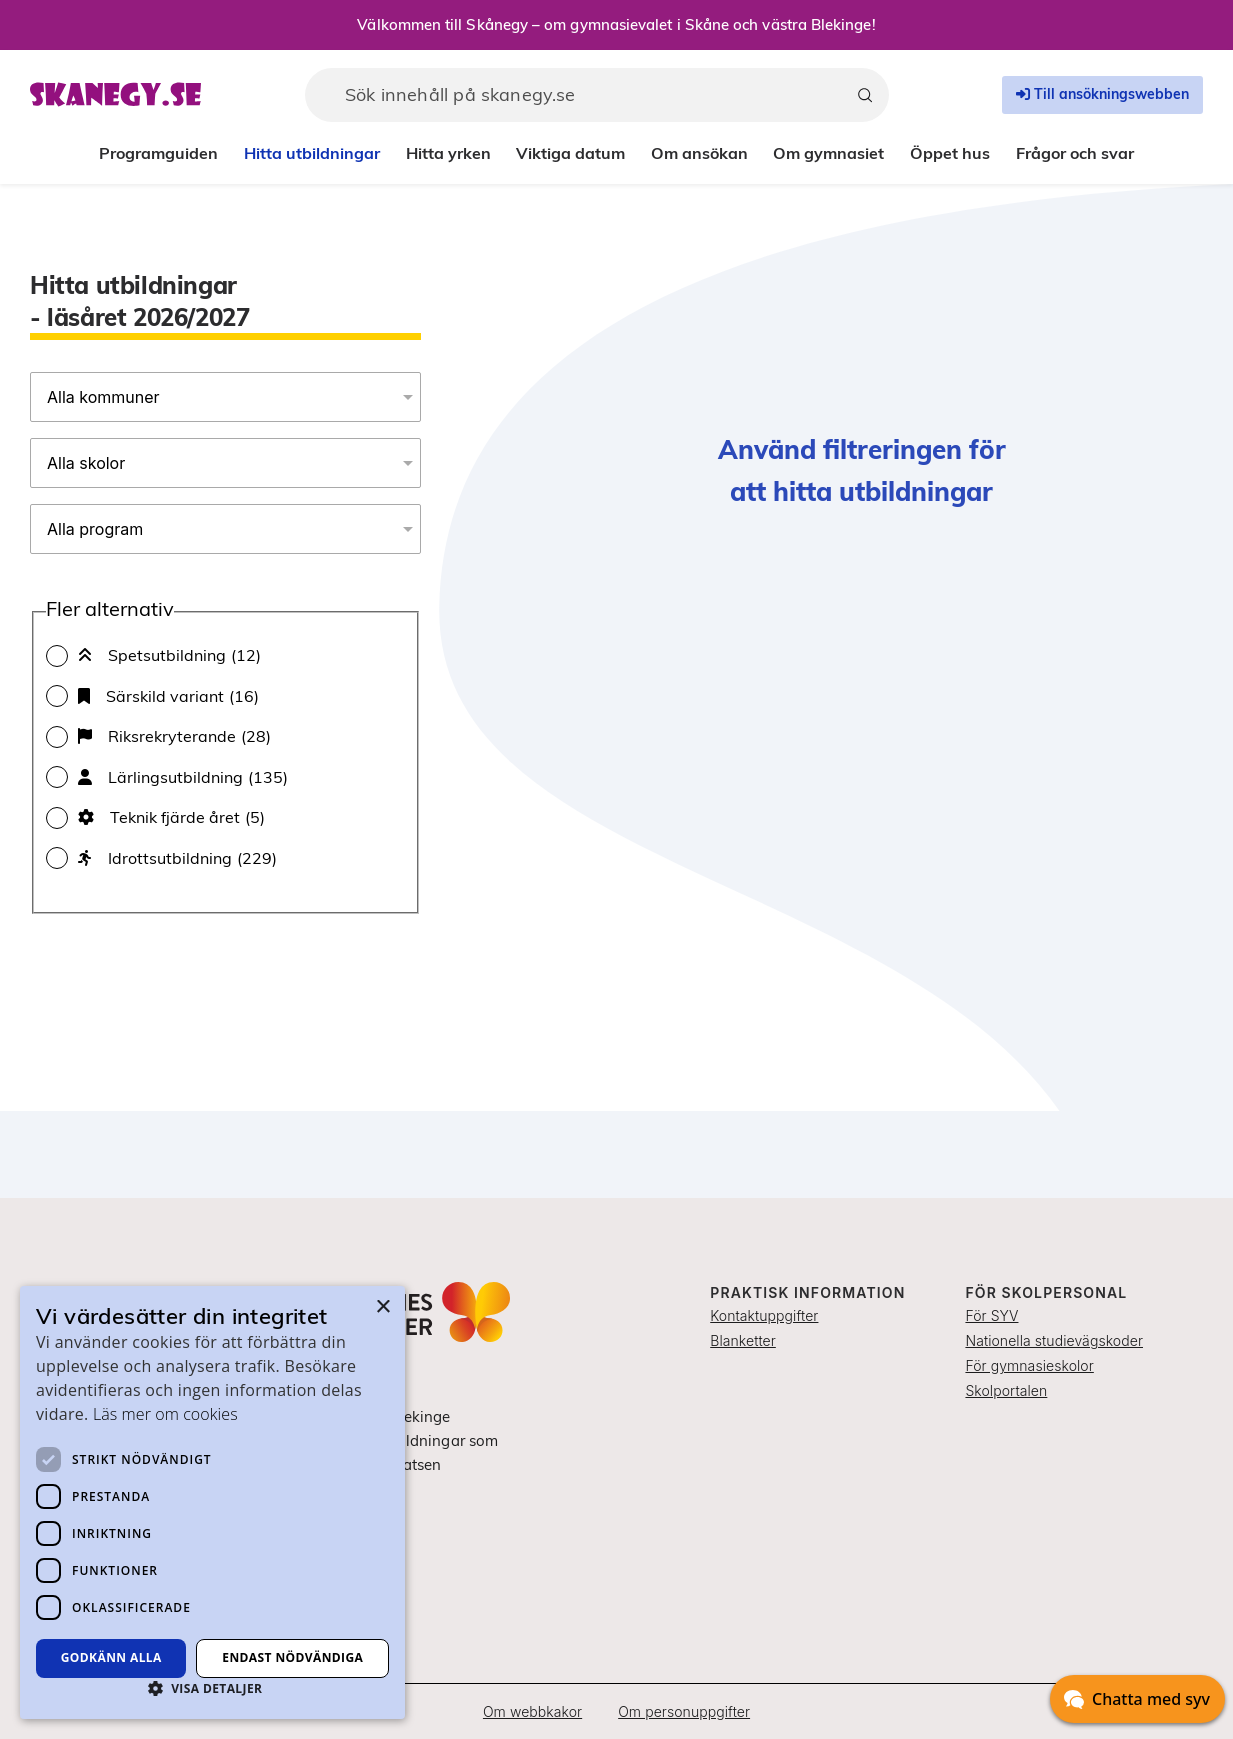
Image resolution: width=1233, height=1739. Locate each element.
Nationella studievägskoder (1054, 1340)
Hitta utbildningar (312, 153)
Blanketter (743, 1340)
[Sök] (865, 95)
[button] (212, 1688)
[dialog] (212, 1502)
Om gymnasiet (828, 153)
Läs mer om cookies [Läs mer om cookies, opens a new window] (165, 1414)
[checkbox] (225, 655)
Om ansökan (699, 153)
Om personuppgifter (684, 1711)
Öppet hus (950, 153)
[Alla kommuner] (225, 397)
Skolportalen (1006, 1390)
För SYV (991, 1315)
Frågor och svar (1075, 153)
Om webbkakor (532, 1711)
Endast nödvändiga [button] (292, 1657)
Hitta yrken (448, 153)
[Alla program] (225, 529)
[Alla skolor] (225, 463)
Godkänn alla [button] (111, 1657)
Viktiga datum (570, 153)
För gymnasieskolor (1029, 1365)
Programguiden (158, 153)
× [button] (382, 1307)
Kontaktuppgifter (764, 1315)
